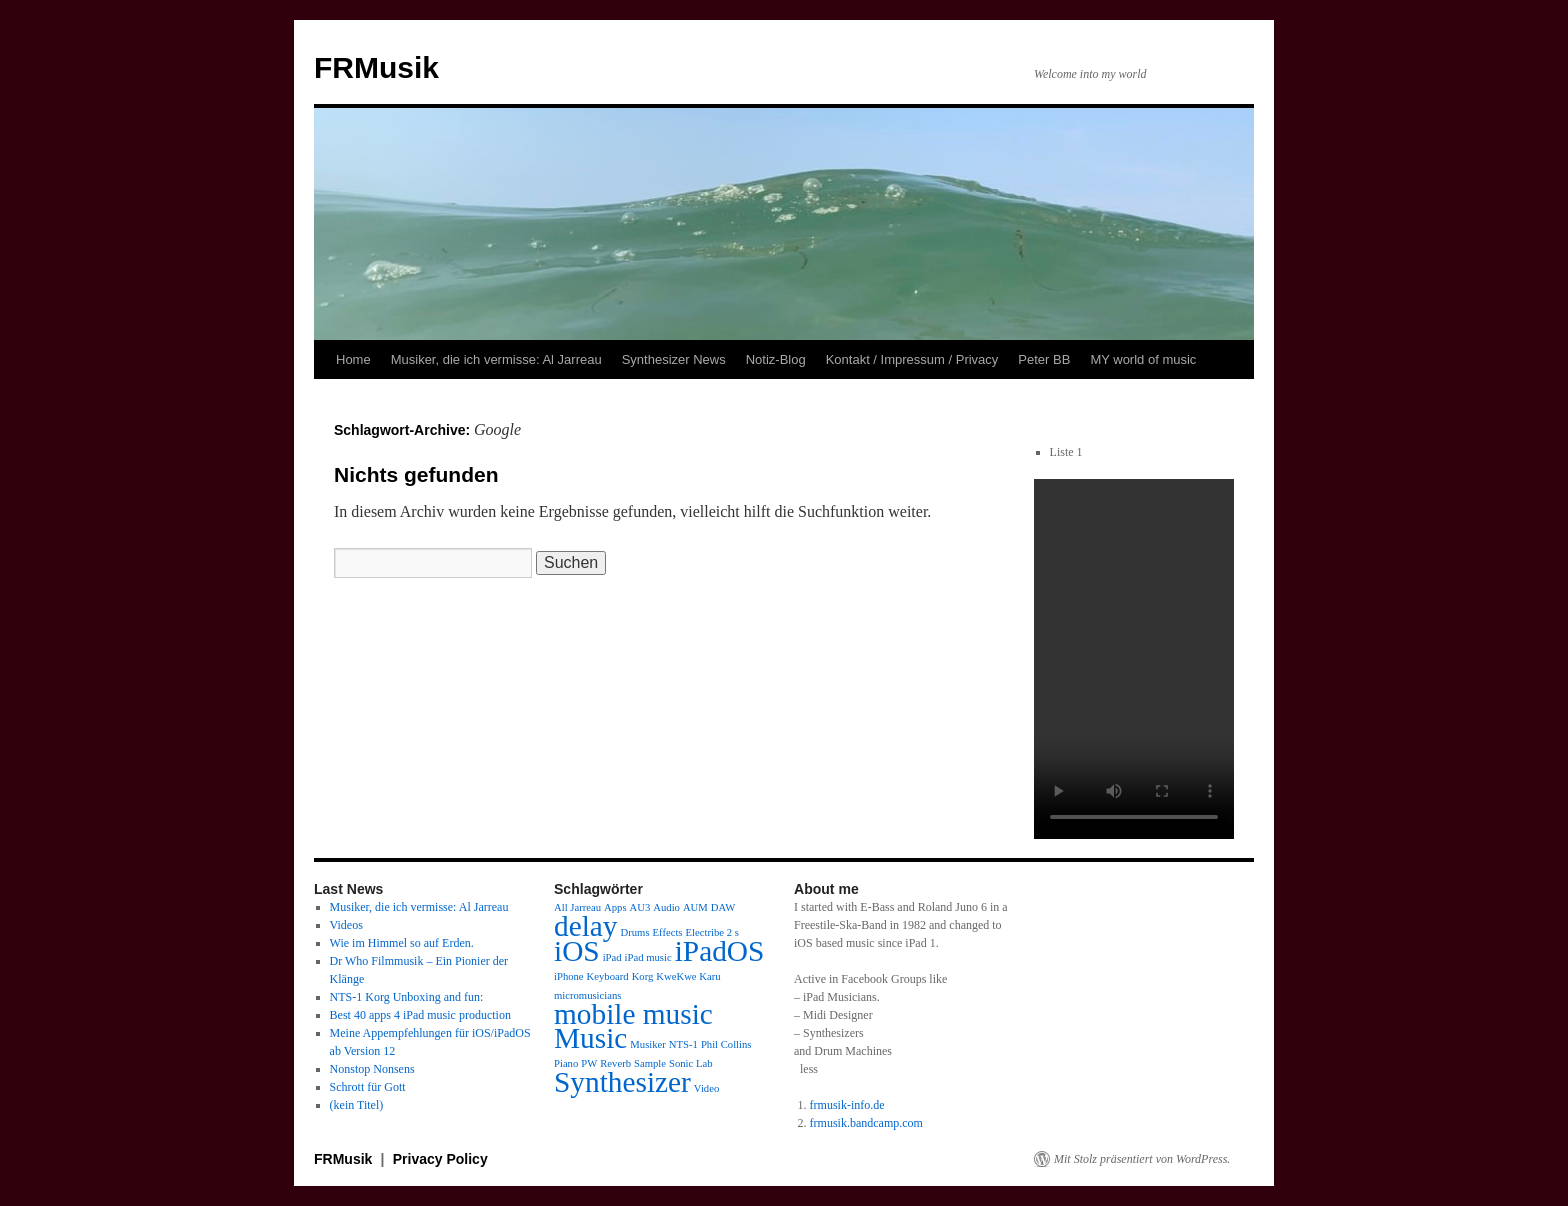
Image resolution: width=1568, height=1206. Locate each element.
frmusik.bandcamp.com (866, 1123)
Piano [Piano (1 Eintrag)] (566, 1063)
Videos (346, 925)
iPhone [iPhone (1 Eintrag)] (569, 976)
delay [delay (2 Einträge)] (586, 926)
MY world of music (1143, 359)
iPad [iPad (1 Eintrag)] (612, 957)
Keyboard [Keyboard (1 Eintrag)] (608, 976)
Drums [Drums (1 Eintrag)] (635, 932)
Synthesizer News (674, 359)
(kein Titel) (357, 1105)
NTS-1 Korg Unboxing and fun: (407, 997)
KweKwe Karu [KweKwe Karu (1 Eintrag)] (688, 976)
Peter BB (1044, 359)
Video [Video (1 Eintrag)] (706, 1088)
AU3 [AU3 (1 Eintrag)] (640, 907)
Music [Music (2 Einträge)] (590, 1038)
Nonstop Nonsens (372, 1069)
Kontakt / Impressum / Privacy (912, 359)
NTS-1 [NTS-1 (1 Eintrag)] (683, 1044)
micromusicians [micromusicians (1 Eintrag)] (587, 995)
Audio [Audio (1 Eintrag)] (666, 907)
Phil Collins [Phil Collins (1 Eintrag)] (726, 1044)
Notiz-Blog (776, 359)
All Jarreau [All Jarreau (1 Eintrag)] (577, 907)
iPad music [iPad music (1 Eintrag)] (648, 957)
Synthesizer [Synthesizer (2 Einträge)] (622, 1082)
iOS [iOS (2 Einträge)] (577, 951)
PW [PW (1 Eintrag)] (589, 1063)
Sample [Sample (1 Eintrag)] (650, 1063)
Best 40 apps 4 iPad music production (420, 1015)
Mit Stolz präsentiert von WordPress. (1142, 1159)
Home (353, 359)
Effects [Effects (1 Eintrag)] (668, 932)
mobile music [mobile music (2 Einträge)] (633, 1014)
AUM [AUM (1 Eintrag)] (695, 907)
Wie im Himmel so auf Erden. (402, 943)
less (809, 1069)
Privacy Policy (440, 1159)
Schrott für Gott (368, 1087)
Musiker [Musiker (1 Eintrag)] (648, 1044)
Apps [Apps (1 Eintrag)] (615, 907)
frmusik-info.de (847, 1105)
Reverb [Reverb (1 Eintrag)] (615, 1063)
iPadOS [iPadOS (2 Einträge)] (720, 951)
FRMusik (376, 67)
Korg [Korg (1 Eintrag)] (643, 976)
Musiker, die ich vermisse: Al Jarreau (496, 359)
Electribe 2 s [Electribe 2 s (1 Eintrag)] (712, 932)
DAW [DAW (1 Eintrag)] (723, 907)
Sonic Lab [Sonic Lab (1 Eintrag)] (691, 1063)
